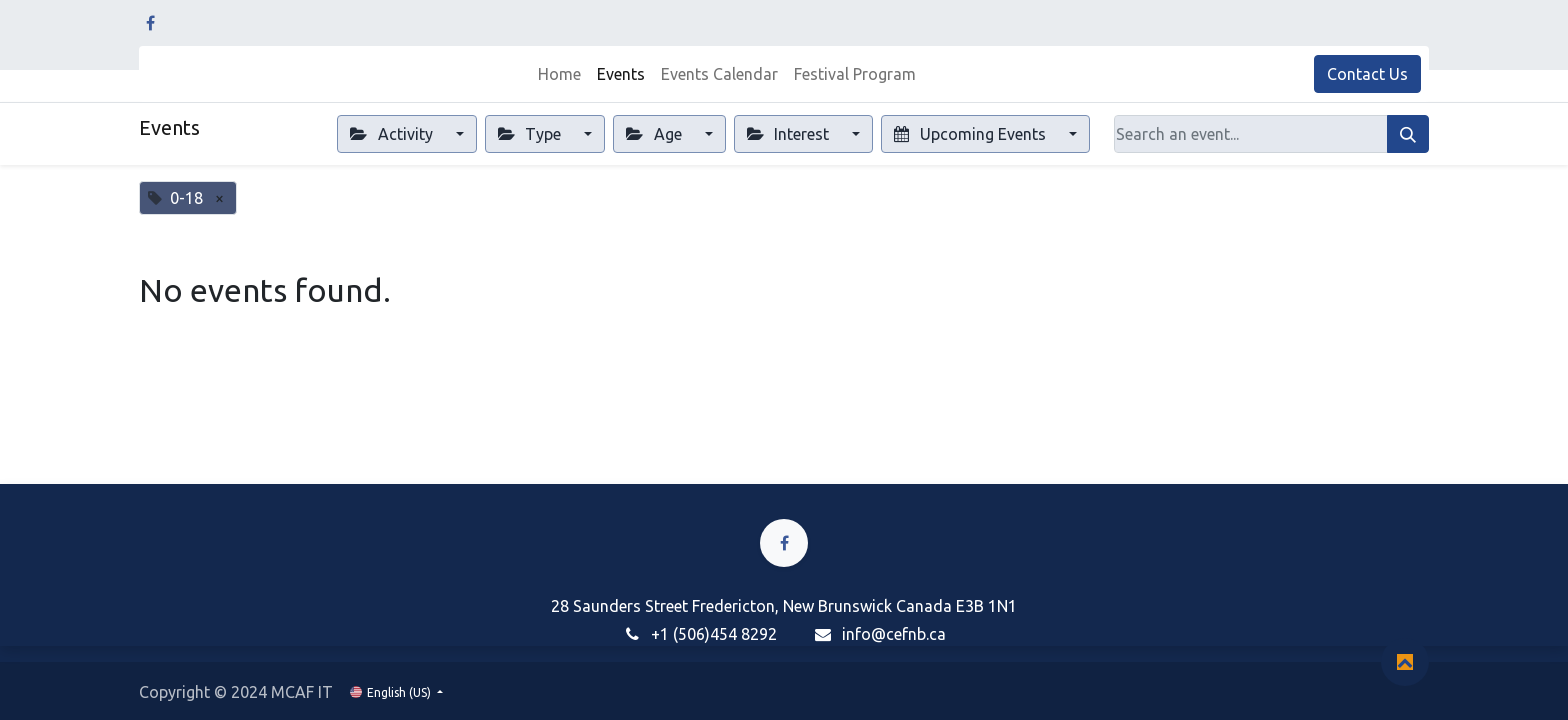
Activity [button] (393, 134)
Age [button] (655, 134)
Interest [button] (790, 134)
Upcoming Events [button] (971, 134)
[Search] (1408, 134)
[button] (1405, 662)
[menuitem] (559, 74)
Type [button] (531, 134)
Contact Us (1367, 74)
